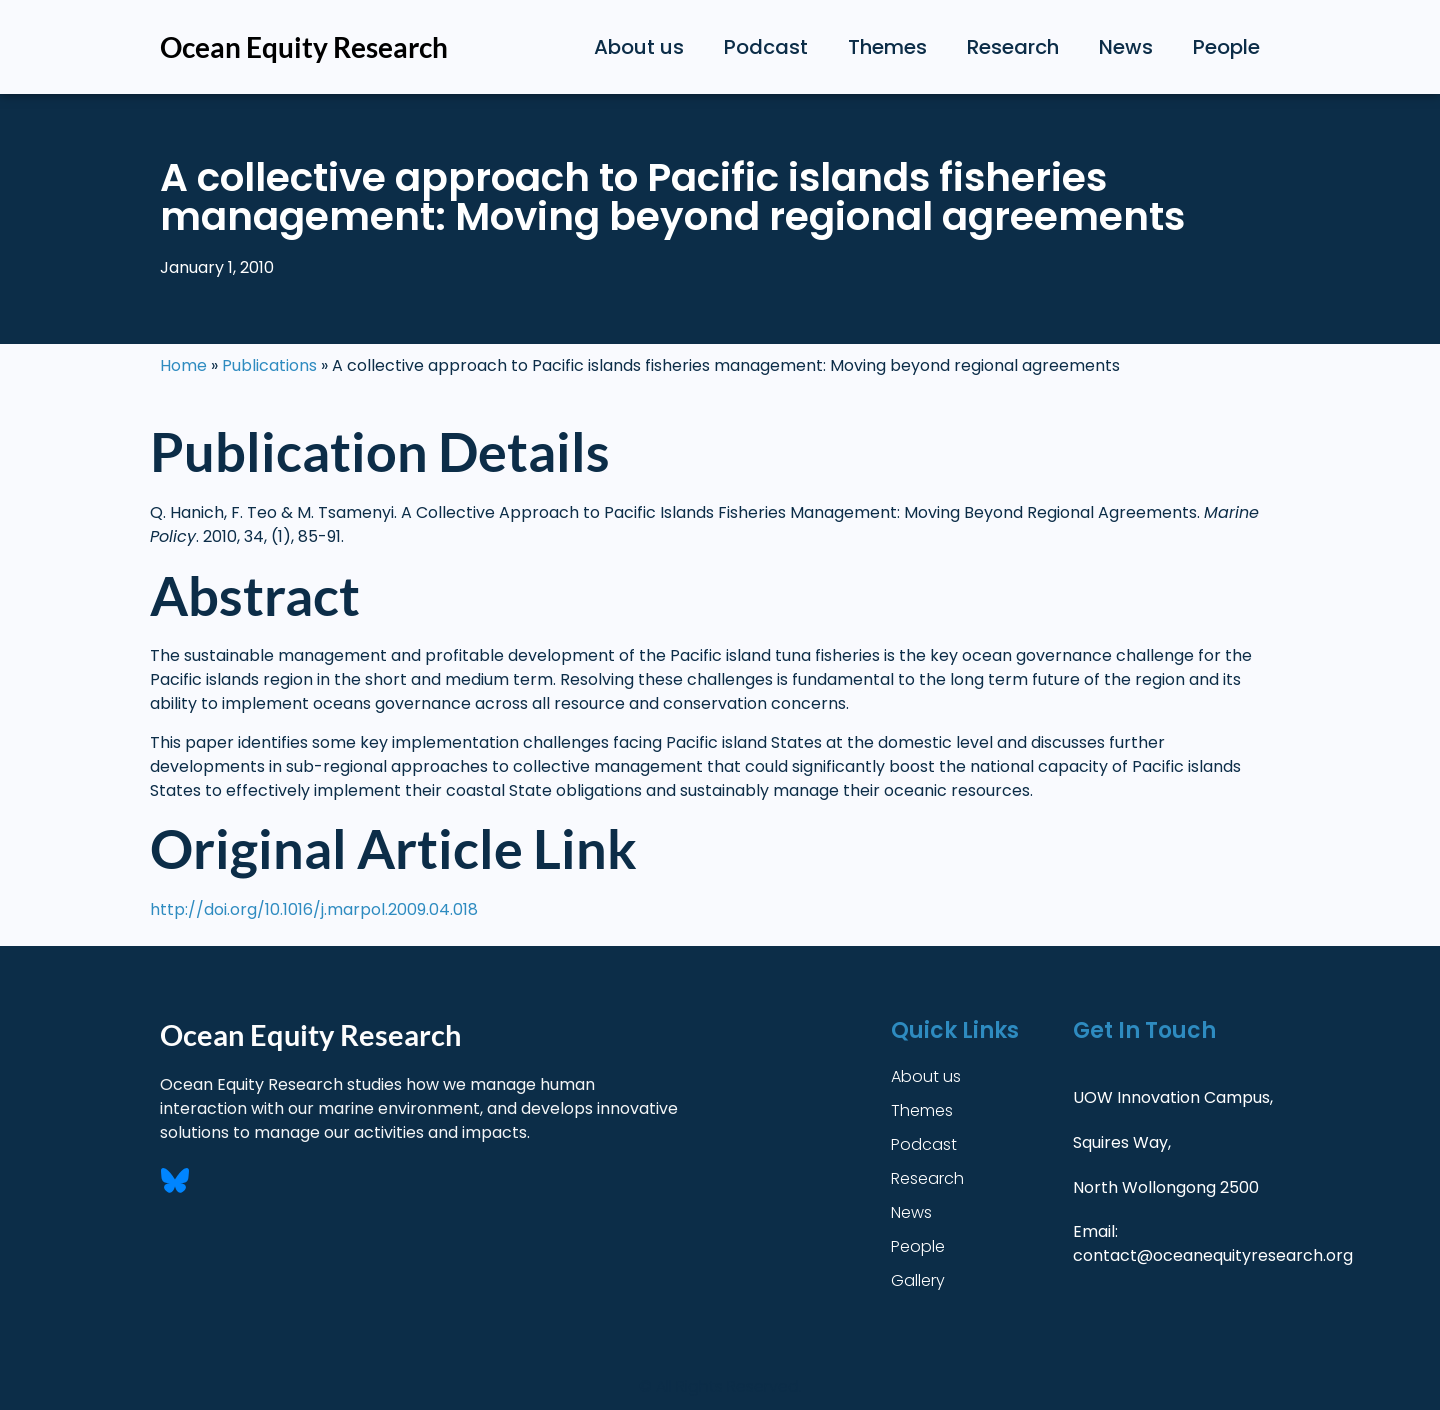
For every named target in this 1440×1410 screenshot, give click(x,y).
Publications (269, 365)
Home (183, 365)
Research (1013, 47)
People (1226, 47)
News (1126, 47)
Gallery (918, 1280)
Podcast (766, 47)
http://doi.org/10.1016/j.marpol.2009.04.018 (314, 909)
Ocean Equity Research (304, 47)
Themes (887, 47)
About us (639, 47)
